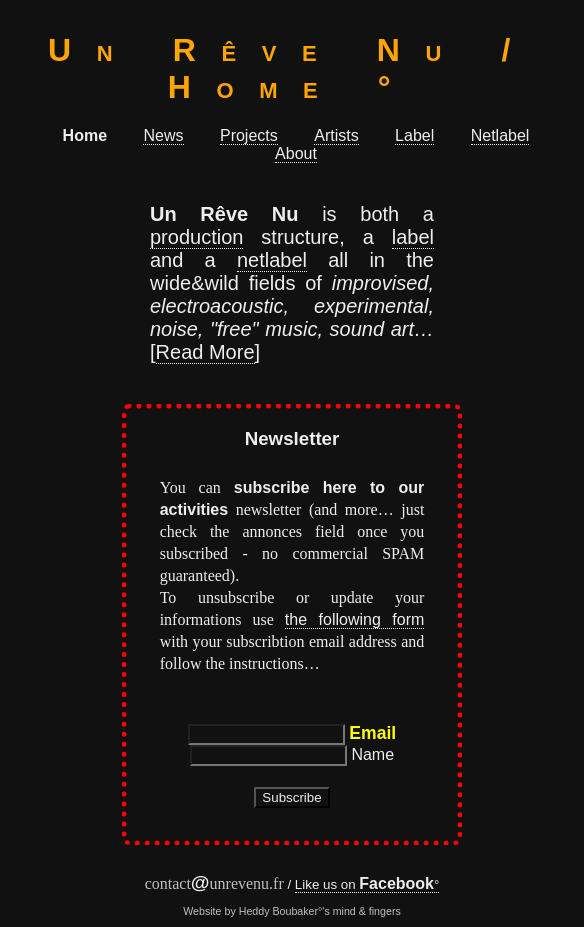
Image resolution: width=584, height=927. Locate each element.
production (196, 237)
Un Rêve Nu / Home (292, 68)
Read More (205, 352)
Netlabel (500, 135)
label (413, 237)
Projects (249, 135)
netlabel (272, 260)
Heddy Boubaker (278, 911)
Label (414, 135)
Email (372, 733)
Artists (336, 135)
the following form (354, 619)
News (163, 135)
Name (372, 754)
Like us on (364, 884)
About (296, 153)
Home (85, 135)
